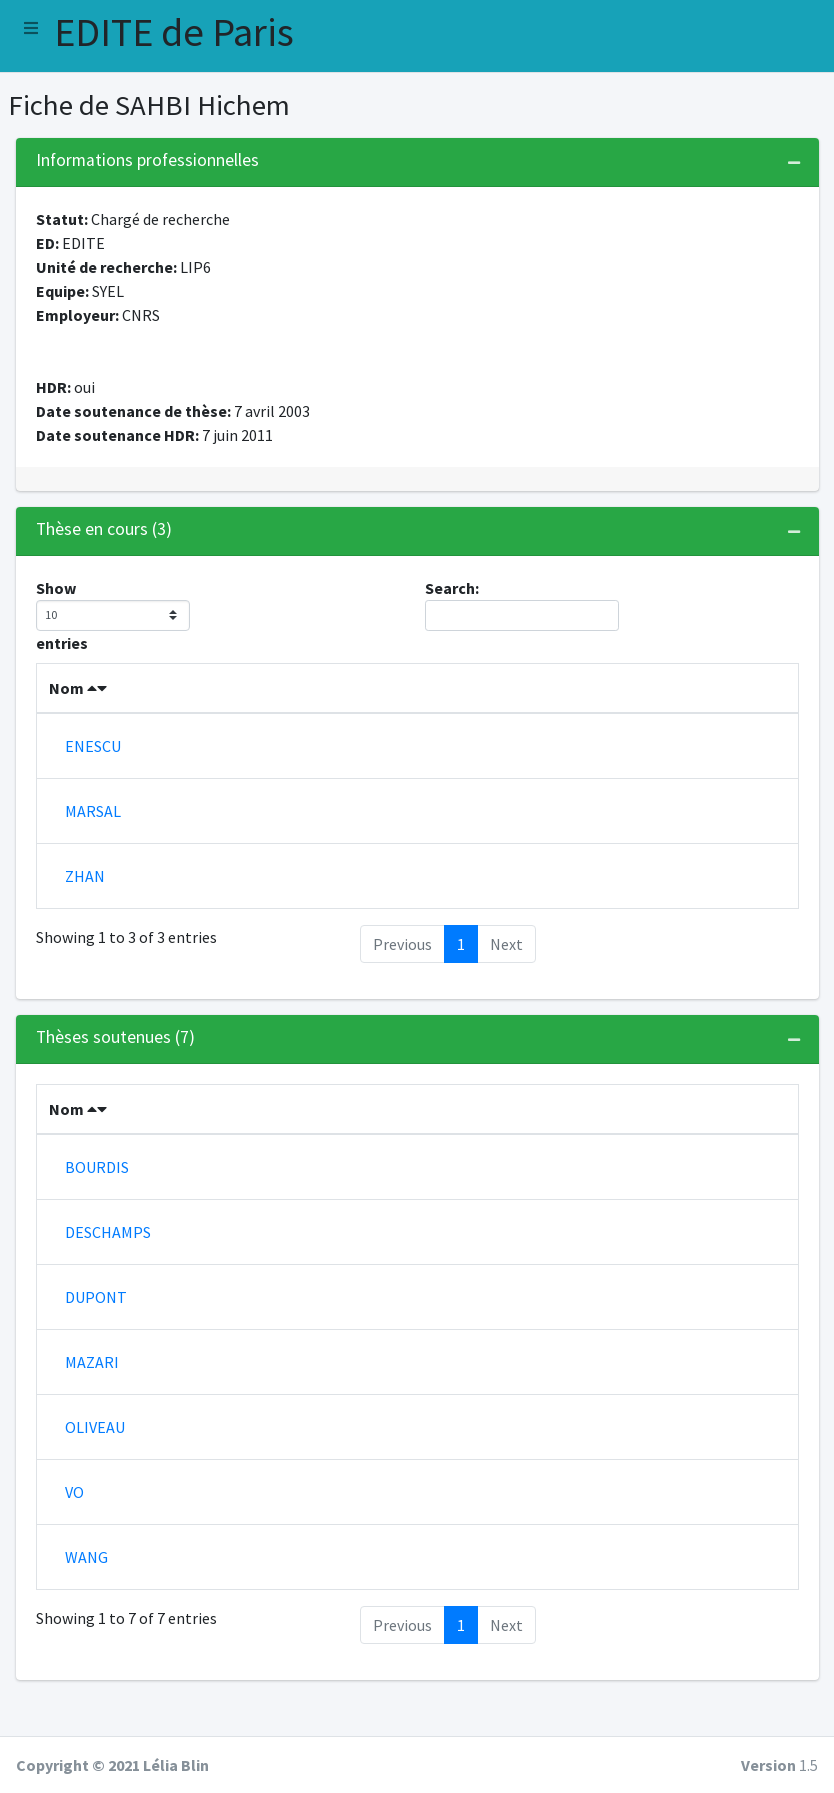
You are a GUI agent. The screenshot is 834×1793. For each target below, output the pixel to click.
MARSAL (93, 843)
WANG (86, 1597)
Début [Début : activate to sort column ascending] (295, 712)
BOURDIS (97, 1207)
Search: (522, 604)
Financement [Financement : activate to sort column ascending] (594, 712)
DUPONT (96, 1337)
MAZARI (92, 1402)
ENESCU (93, 770)
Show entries (113, 615)
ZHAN (85, 916)
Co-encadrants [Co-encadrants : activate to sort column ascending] (447, 699)
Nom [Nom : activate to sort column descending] (78, 712)
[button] (31, 28)
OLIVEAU (95, 1467)
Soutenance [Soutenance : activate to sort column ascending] (537, 1149)
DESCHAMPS (108, 1272)
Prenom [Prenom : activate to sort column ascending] (197, 699)
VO (74, 1532)
